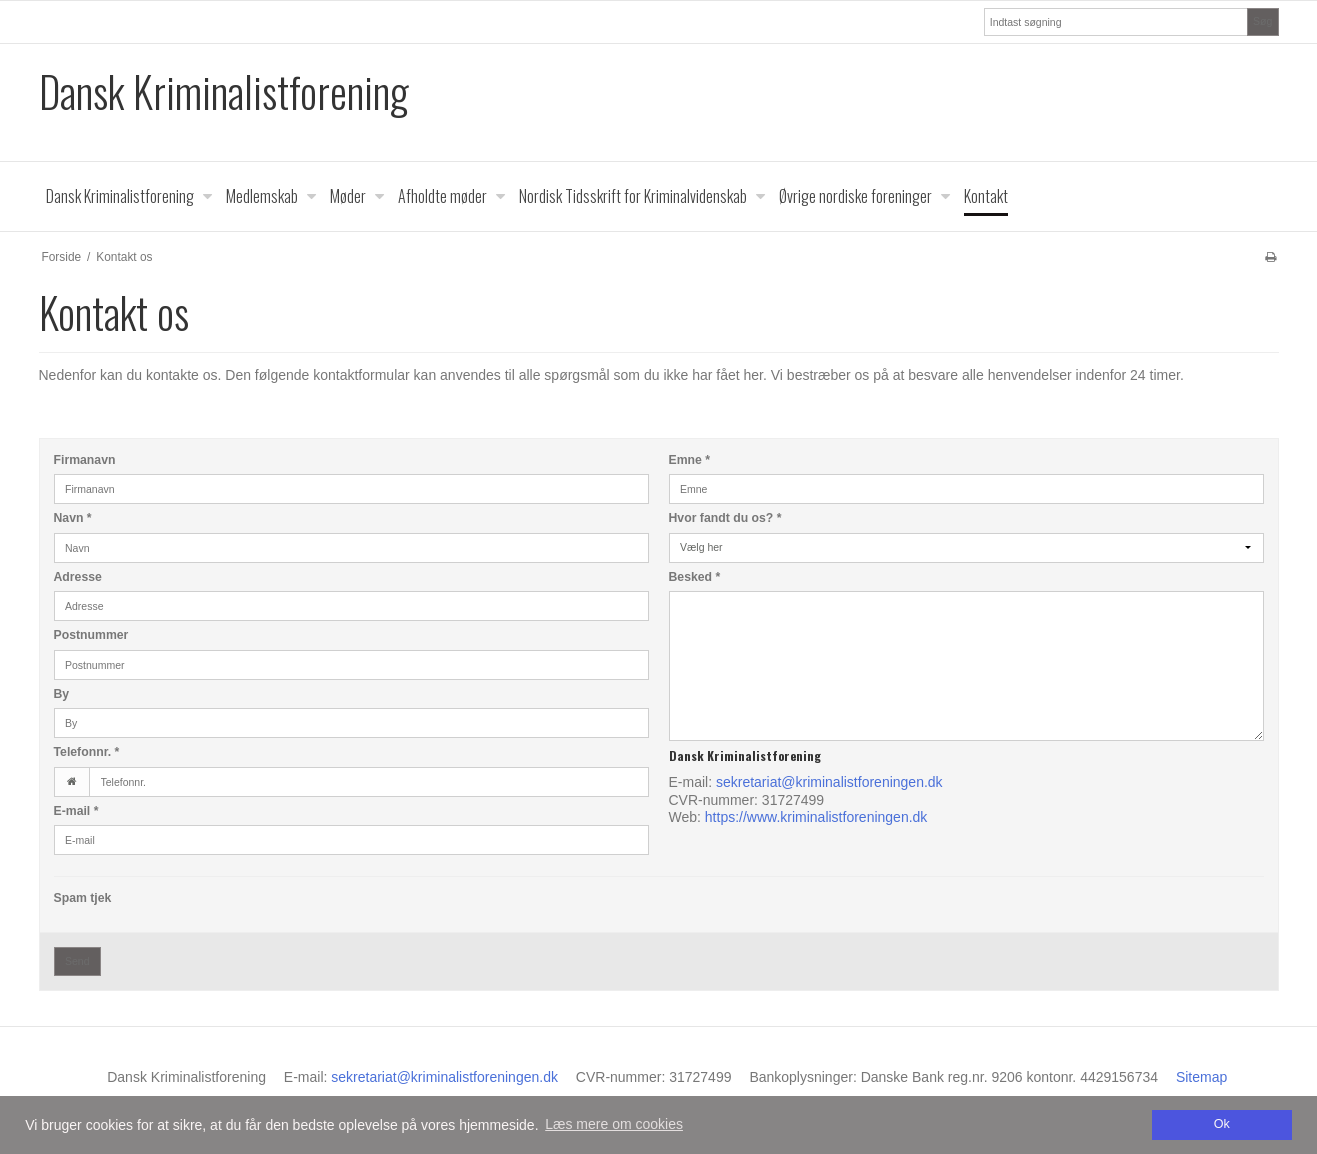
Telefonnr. (87, 752)
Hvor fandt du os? (725, 518)
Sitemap (1201, 1077)
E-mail (76, 811)
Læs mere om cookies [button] (614, 1124)
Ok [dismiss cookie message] (1222, 1124)
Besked (695, 577)
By (62, 694)
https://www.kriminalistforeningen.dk (816, 817)
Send (77, 961)
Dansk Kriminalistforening (224, 91)
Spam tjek (83, 898)
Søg (1262, 21)
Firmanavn (85, 460)
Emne (690, 460)
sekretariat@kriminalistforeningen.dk (829, 782)
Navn (73, 518)
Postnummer (91, 635)
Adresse (78, 577)
